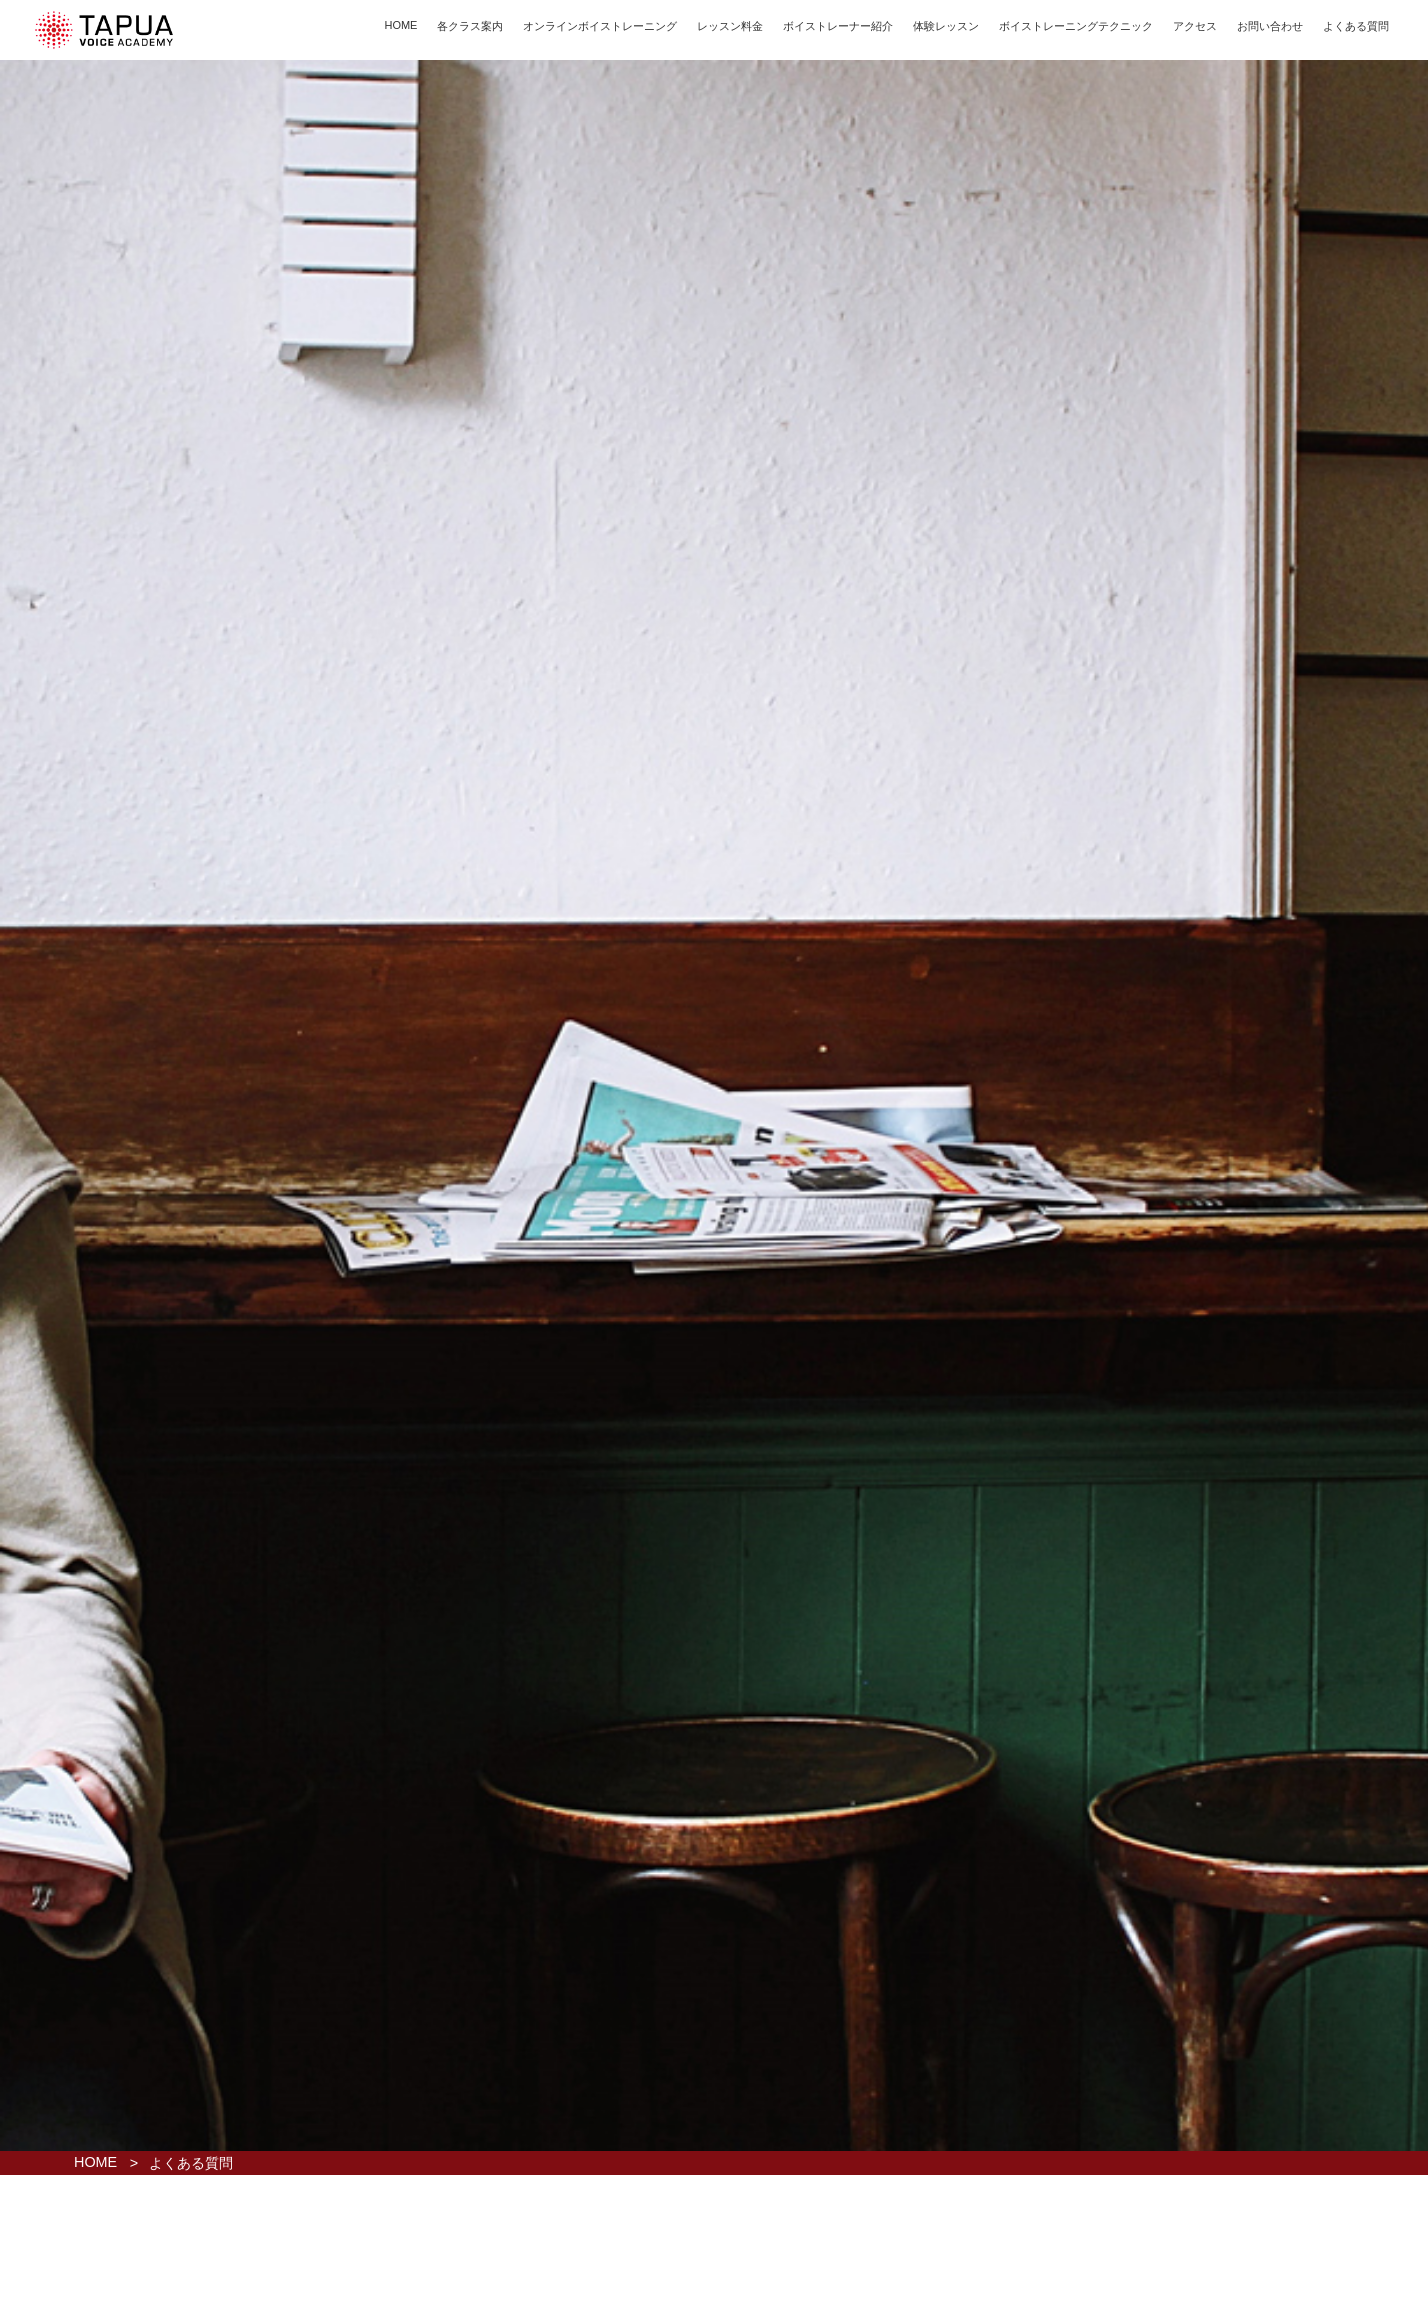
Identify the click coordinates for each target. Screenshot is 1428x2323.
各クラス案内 (470, 26)
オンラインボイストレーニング (600, 26)
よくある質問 (1356, 26)
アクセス (1195, 26)
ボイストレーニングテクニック (1076, 26)
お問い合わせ (1270, 26)
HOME (400, 25)
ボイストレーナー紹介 (838, 26)
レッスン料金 (730, 26)
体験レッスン (946, 26)
